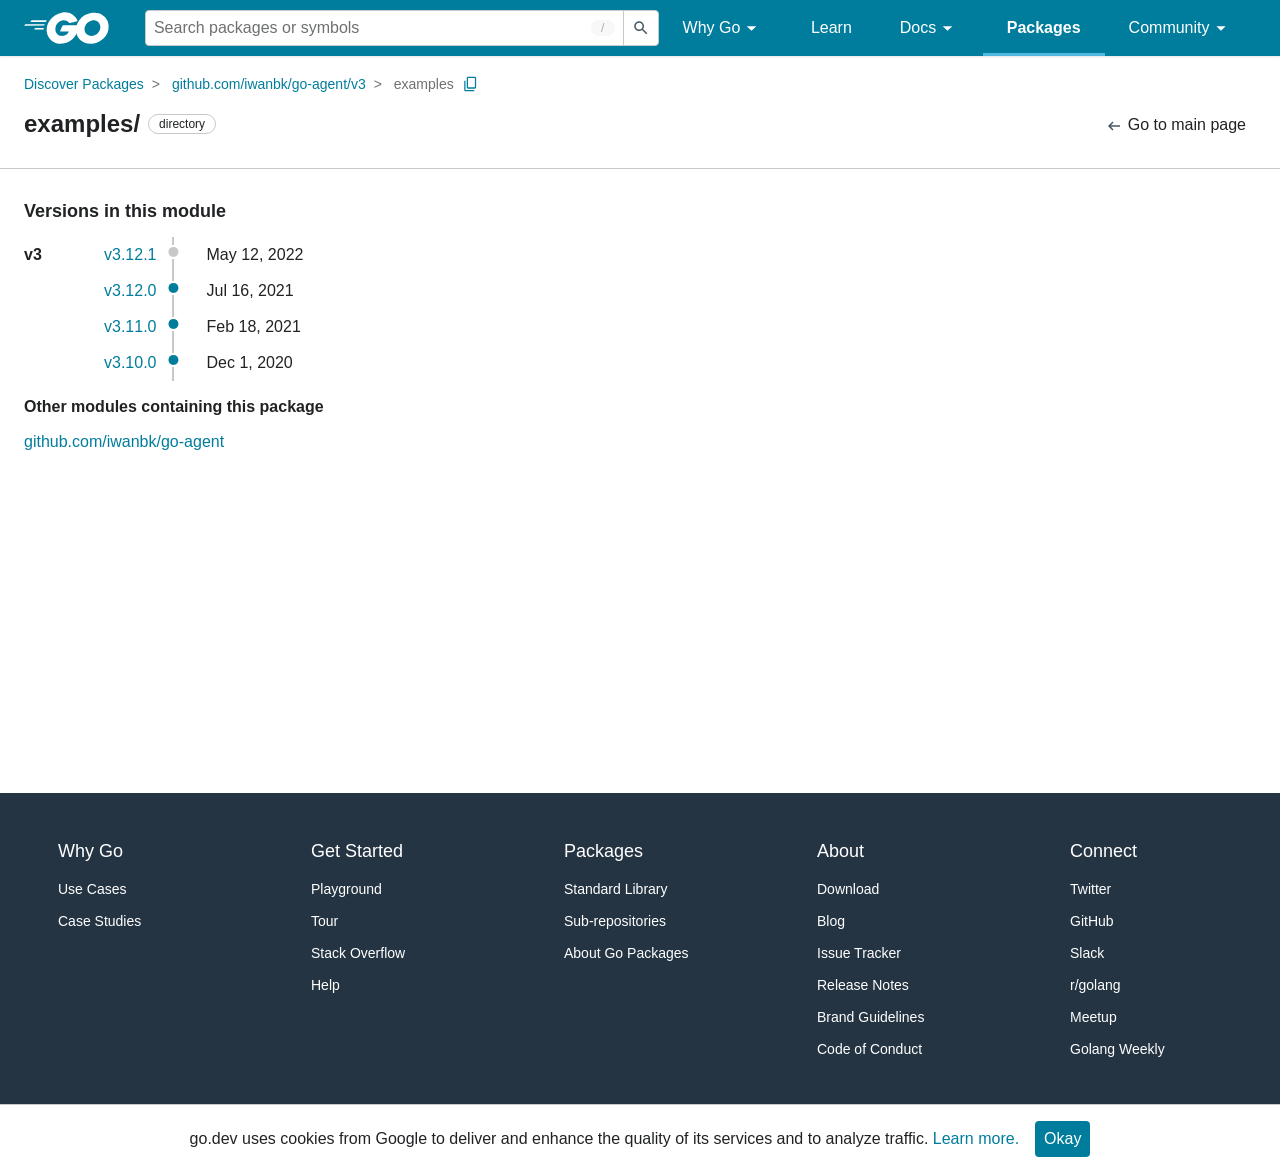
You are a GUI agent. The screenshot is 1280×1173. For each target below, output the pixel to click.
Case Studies (99, 921)
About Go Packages (626, 953)
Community (1180, 28)
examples (424, 84)
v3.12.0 (130, 290)
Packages (1044, 27)
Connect (1103, 851)
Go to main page (1175, 125)
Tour (324, 921)
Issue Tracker (859, 953)
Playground (346, 889)
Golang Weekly (1117, 1049)
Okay (1062, 1138)
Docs (929, 28)
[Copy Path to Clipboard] (471, 84)
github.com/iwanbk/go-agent (124, 441)
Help (325, 985)
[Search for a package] (384, 28)
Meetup (1093, 1017)
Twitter (1090, 889)
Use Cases (92, 889)
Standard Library (616, 889)
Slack (1087, 953)
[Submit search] (641, 28)
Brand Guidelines (870, 1017)
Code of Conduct (869, 1049)
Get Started (357, 851)
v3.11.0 (130, 326)
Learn (831, 27)
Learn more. (976, 1138)
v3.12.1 (130, 254)
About (840, 851)
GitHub (1092, 921)
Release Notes (863, 985)
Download (848, 889)
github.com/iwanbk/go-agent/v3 (269, 84)
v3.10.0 (130, 362)
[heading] (84, 28)
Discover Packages (84, 84)
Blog (831, 921)
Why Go (723, 28)
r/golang (1095, 985)
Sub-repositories (615, 921)
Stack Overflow (358, 953)
